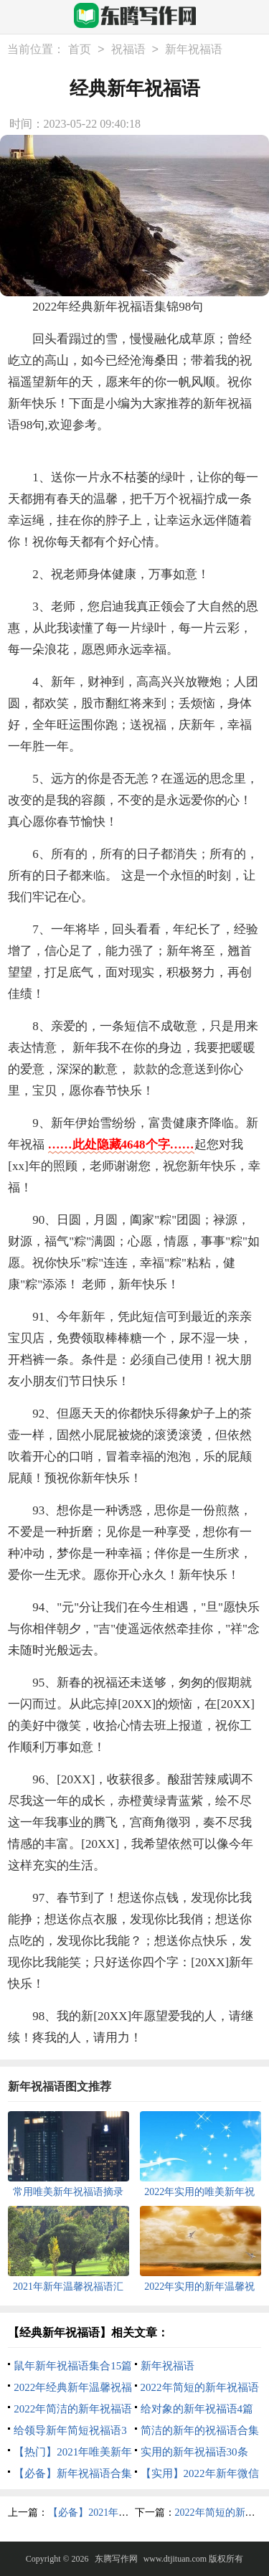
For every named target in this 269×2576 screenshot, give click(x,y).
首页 (79, 49)
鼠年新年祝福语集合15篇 (73, 2366)
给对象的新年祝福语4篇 (197, 2409)
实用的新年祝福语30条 (194, 2452)
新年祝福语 (193, 49)
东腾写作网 (116, 2559)
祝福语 (128, 49)
